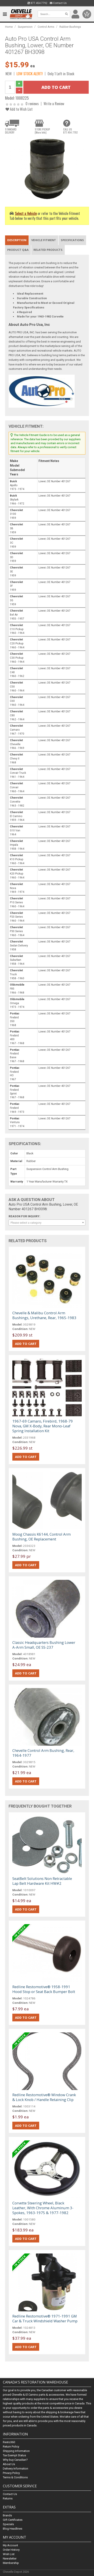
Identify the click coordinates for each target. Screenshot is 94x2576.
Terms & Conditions (15, 2477)
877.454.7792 (37, 3)
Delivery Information (15, 2468)
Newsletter (10, 2558)
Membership (11, 2563)
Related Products (48, 250)
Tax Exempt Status (14, 2455)
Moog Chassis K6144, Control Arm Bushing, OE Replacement (41, 1537)
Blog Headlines (12, 2528)
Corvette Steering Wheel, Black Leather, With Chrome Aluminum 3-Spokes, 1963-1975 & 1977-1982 (43, 2207)
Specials (8, 2524)
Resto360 (9, 2442)
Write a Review (54, 103)
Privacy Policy (11, 2473)
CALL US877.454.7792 (70, 130)
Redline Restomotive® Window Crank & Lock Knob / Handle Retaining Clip (44, 2097)
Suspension (25, 26)
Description (16, 240)
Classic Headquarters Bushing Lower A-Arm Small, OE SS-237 (43, 1645)
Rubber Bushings (70, 26)
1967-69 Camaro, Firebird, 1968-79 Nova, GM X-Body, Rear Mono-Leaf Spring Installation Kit (42, 1426)
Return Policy (11, 2446)
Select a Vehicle (26, 213)
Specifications (72, 240)
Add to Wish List (19, 109)
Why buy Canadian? (15, 2460)
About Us (9, 2464)
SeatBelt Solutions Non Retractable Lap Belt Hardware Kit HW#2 (42, 1881)
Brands (7, 2515)
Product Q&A (18, 250)
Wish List (9, 2554)
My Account (10, 2545)
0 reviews (32, 103)
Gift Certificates (12, 2519)
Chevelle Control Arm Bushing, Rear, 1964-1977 (43, 1753)
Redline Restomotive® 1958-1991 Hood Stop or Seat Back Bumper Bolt (43, 1989)
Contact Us (58, 3)
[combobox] (47, 1222)
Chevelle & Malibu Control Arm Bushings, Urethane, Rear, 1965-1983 (44, 1315)
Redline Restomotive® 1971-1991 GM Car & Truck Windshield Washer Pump (44, 2318)
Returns (8, 2498)
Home (9, 26)
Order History (11, 2549)
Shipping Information (16, 2451)
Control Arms (46, 26)
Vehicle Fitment (43, 240)
